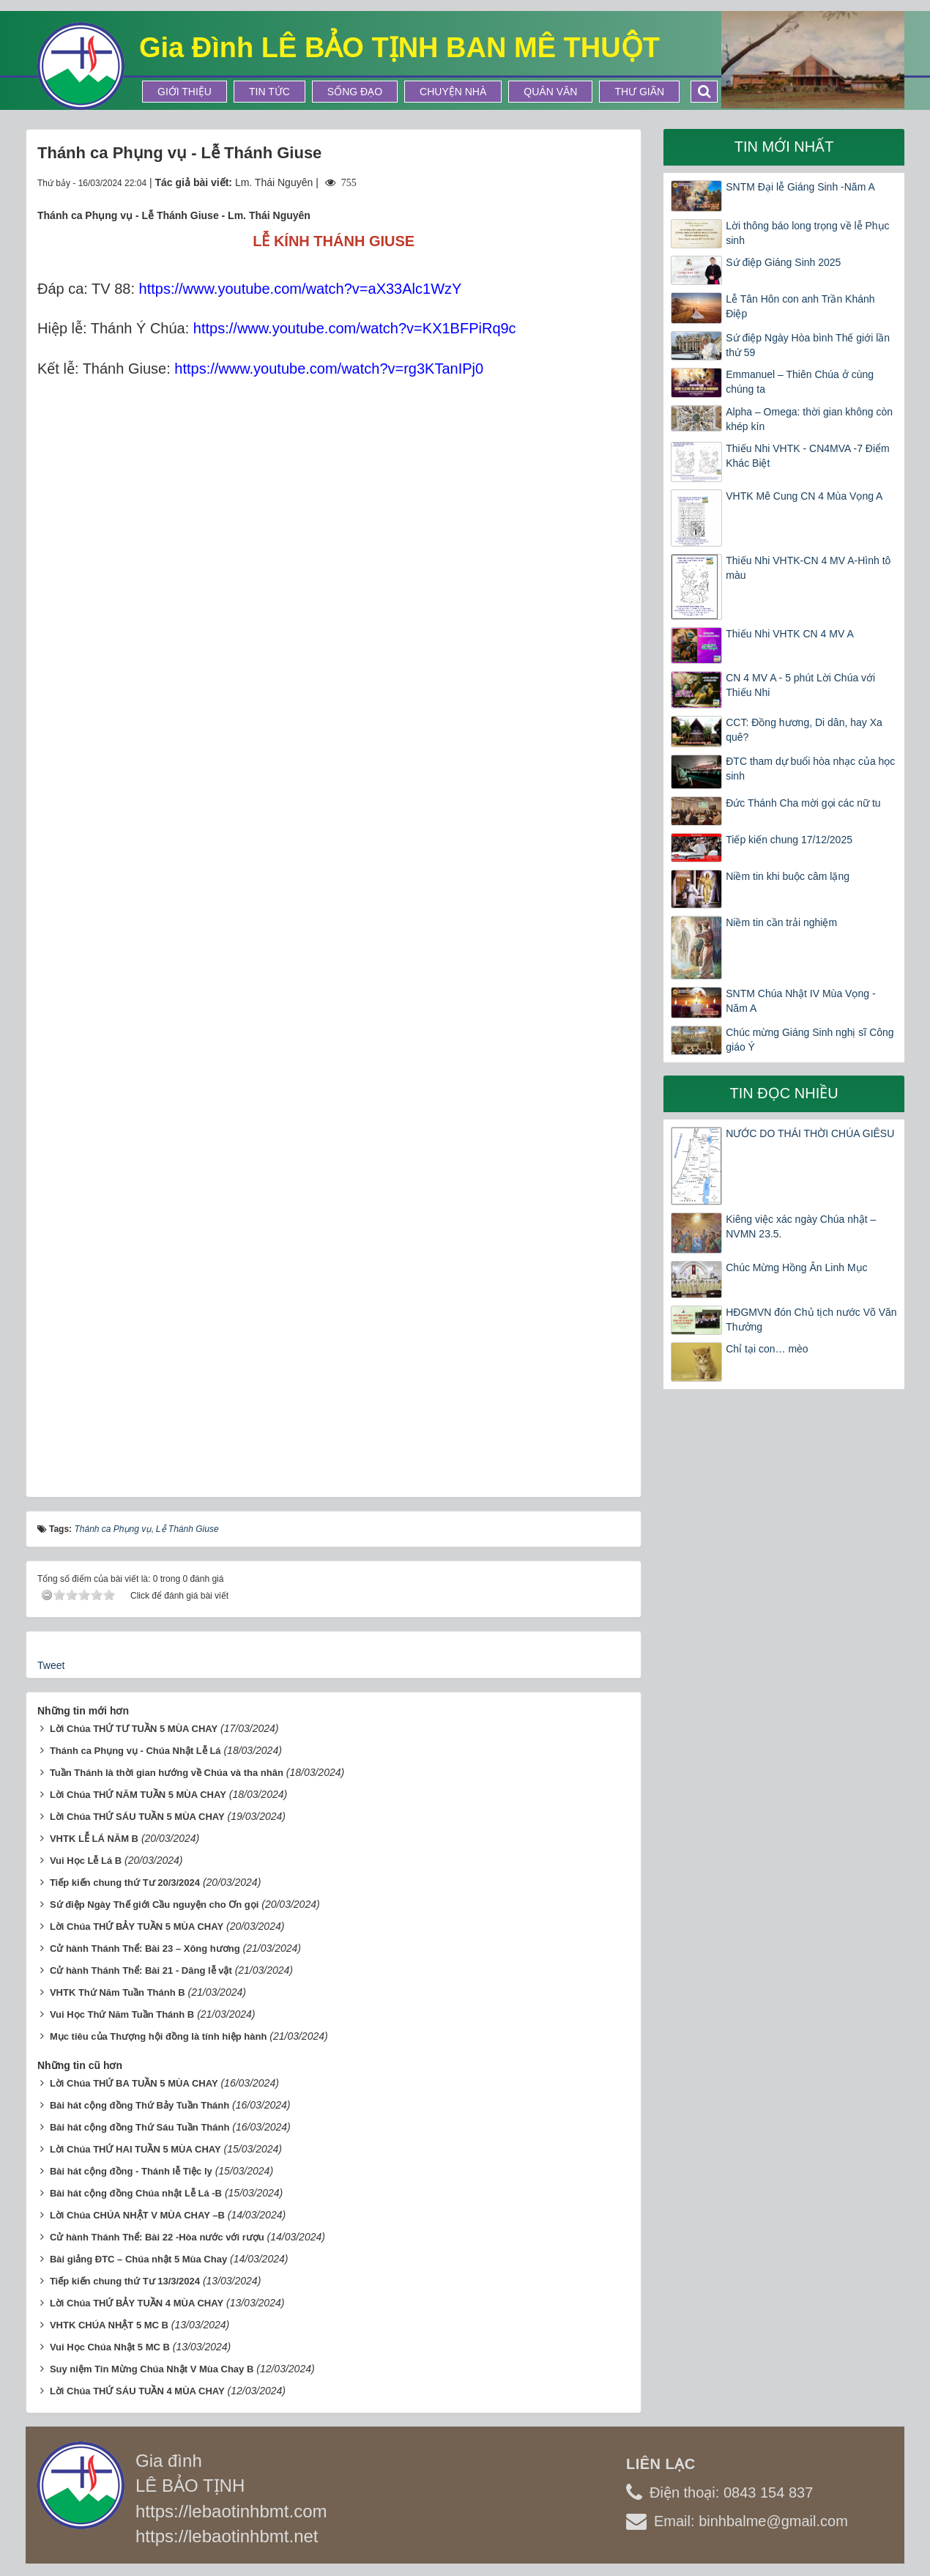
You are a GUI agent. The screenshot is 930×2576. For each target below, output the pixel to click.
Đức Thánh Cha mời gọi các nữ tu (803, 803)
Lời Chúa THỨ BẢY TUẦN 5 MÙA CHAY (136, 1926)
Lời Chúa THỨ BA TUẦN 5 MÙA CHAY (134, 2083)
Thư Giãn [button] (639, 91)
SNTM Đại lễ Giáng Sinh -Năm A (800, 187)
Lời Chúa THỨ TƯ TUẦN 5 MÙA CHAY (133, 1728)
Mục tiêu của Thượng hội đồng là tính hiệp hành (158, 2036)
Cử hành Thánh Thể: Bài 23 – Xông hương (145, 1948)
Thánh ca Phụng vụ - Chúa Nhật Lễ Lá (135, 1750)
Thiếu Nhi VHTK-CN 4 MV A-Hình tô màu (808, 568)
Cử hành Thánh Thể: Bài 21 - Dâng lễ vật (141, 1970)
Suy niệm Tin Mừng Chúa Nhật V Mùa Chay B (151, 2369)
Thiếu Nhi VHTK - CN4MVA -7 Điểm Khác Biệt (807, 456)
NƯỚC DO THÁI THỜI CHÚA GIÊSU (810, 1133)
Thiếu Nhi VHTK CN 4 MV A (790, 634)
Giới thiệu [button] (184, 91)
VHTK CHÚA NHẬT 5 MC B (109, 2325)
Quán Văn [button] (550, 91)
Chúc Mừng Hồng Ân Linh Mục (796, 1267)
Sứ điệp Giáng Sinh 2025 (783, 262)
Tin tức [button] (269, 91)
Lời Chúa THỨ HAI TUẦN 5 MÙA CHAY (135, 2149)
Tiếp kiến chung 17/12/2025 (789, 839)
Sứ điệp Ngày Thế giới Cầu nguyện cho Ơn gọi (154, 1904)
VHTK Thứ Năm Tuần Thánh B (117, 1992)
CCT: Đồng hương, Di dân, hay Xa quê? (804, 730)
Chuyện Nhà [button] (453, 91)
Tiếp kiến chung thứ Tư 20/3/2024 (125, 1882)
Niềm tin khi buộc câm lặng (787, 876)
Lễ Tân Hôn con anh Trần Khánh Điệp (800, 306)
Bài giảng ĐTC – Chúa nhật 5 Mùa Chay (138, 2259)
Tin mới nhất (784, 146)
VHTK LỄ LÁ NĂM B (94, 1838)
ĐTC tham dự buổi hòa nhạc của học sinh (810, 768)
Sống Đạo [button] (354, 91)
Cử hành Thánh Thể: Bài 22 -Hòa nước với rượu (157, 2237)
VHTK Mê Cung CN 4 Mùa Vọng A (804, 496)
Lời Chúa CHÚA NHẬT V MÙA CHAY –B (137, 2215)
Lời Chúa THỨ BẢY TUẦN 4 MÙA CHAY (136, 2303)
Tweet (50, 1665)
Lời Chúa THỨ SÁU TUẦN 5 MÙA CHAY (137, 1816)
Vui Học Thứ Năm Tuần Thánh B (122, 2014)
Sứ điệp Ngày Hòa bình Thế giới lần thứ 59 (808, 345)
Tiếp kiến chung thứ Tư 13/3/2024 (125, 2281)
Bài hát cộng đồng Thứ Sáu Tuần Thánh (140, 2127)
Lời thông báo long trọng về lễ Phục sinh (807, 233)
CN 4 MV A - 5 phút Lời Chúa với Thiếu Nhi (800, 685)
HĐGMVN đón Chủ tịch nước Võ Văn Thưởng (811, 1319)
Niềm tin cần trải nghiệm (781, 922)
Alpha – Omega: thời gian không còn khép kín (809, 419)
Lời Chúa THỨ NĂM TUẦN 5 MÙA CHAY (138, 1794)
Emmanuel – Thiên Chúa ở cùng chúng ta (800, 382)
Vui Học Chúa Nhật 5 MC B (110, 2347)
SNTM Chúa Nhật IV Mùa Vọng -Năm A (800, 1001)
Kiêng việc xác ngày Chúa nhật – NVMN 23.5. (801, 1226)
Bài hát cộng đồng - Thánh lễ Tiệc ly (131, 2171)
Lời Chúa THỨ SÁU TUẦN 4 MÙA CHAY (137, 2391)
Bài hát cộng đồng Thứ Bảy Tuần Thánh (139, 2105)
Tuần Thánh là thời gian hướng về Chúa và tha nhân (166, 1772)
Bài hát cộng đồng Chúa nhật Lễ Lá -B (136, 2193)
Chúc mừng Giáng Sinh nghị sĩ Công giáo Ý (809, 1039)
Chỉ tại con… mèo (767, 1349)
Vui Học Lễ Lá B (86, 1860)
